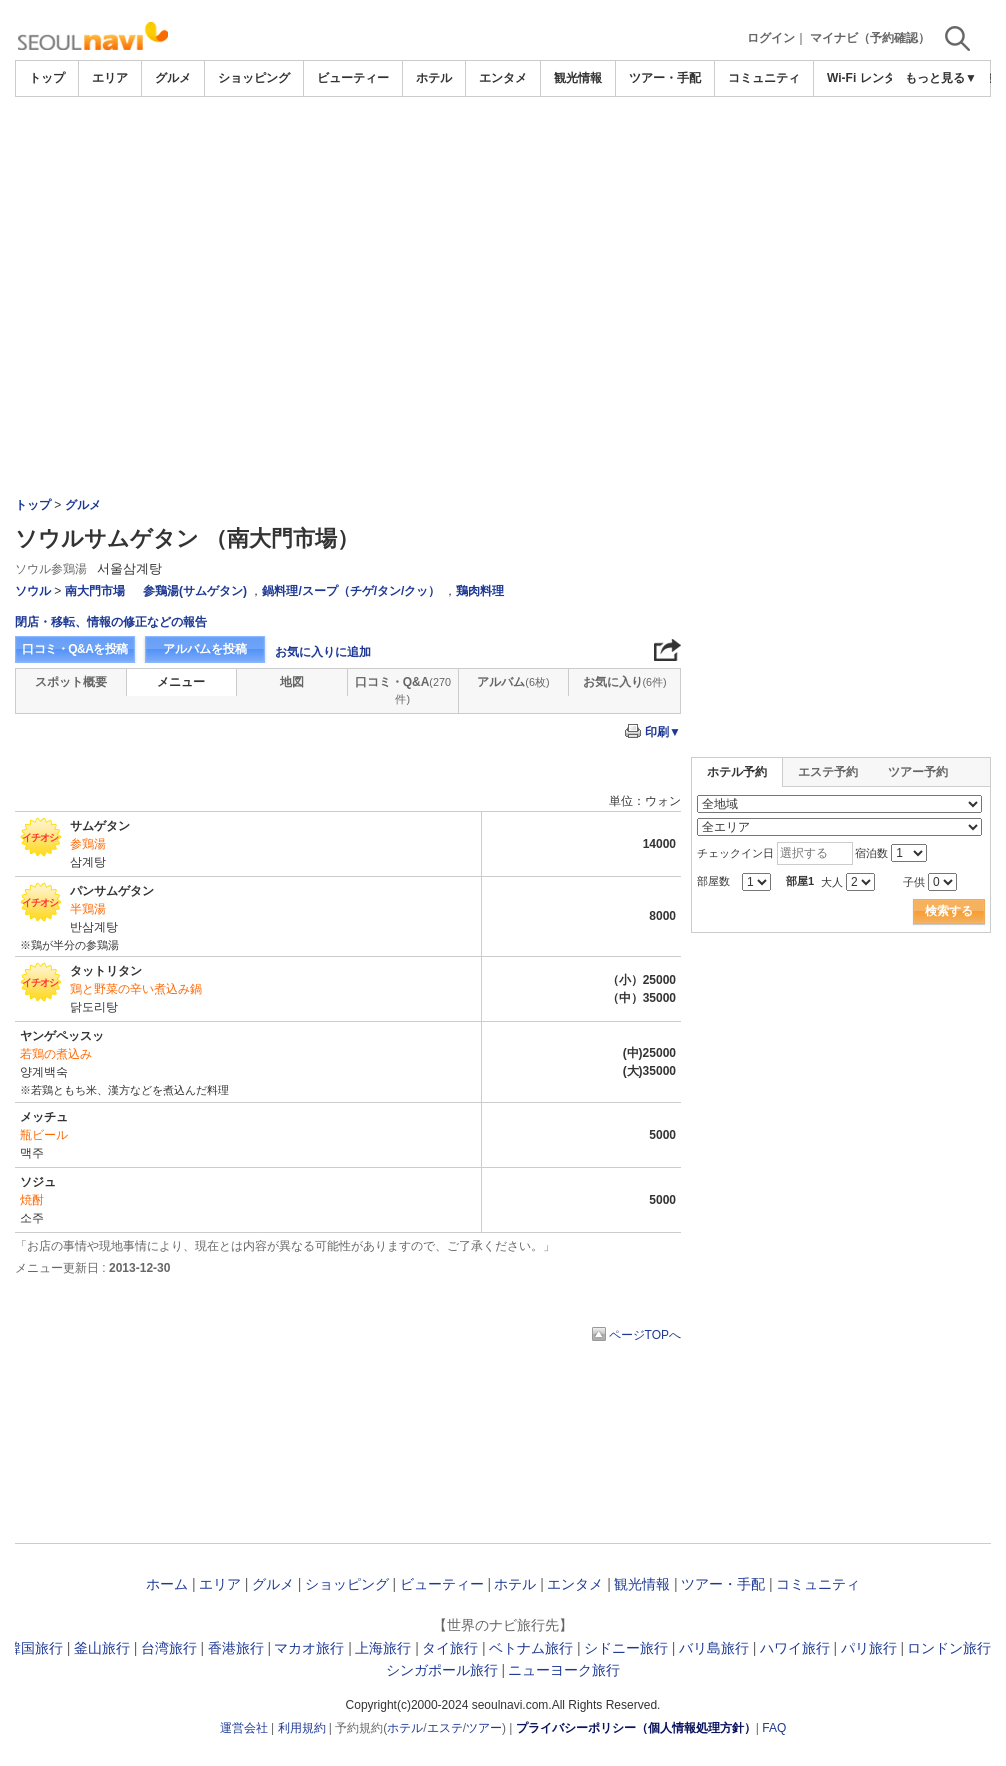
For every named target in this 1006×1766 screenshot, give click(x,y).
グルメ (173, 78)
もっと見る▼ (941, 78)
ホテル (434, 78)
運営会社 (244, 1728)
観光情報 (578, 78)
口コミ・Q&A (403, 690)
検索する (949, 911)
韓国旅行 (35, 1648)
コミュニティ (764, 78)
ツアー (484, 1728)
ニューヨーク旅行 (564, 1670)
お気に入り (625, 682)
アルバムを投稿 (205, 649)
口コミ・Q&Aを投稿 (75, 649)
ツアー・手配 (665, 78)
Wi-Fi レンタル (867, 78)
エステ (445, 1728)
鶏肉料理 (480, 591)
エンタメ (503, 78)
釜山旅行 (102, 1648)
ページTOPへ (645, 1335)
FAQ (774, 1728)
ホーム (167, 1584)
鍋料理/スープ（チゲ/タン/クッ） (351, 591)
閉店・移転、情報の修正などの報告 (111, 622)
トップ (47, 78)
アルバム (513, 682)
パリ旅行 (869, 1648)
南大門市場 (95, 591)
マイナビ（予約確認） (870, 38)
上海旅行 (383, 1648)
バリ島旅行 (714, 1648)
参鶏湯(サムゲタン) (195, 591)
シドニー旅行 (626, 1648)
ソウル (33, 591)
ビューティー (353, 78)
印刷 (663, 732)
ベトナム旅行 (531, 1648)
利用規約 (302, 1728)
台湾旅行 (169, 1648)
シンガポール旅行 (442, 1670)
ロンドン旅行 (949, 1648)
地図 (292, 682)
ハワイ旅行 (795, 1648)
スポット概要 (71, 682)
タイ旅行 (450, 1648)
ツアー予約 (918, 772)
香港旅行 (236, 1648)
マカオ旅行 (309, 1648)
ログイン (771, 38)
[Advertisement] (503, 152)
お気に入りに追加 (323, 652)
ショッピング (254, 78)
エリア (110, 78)
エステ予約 (828, 772)
